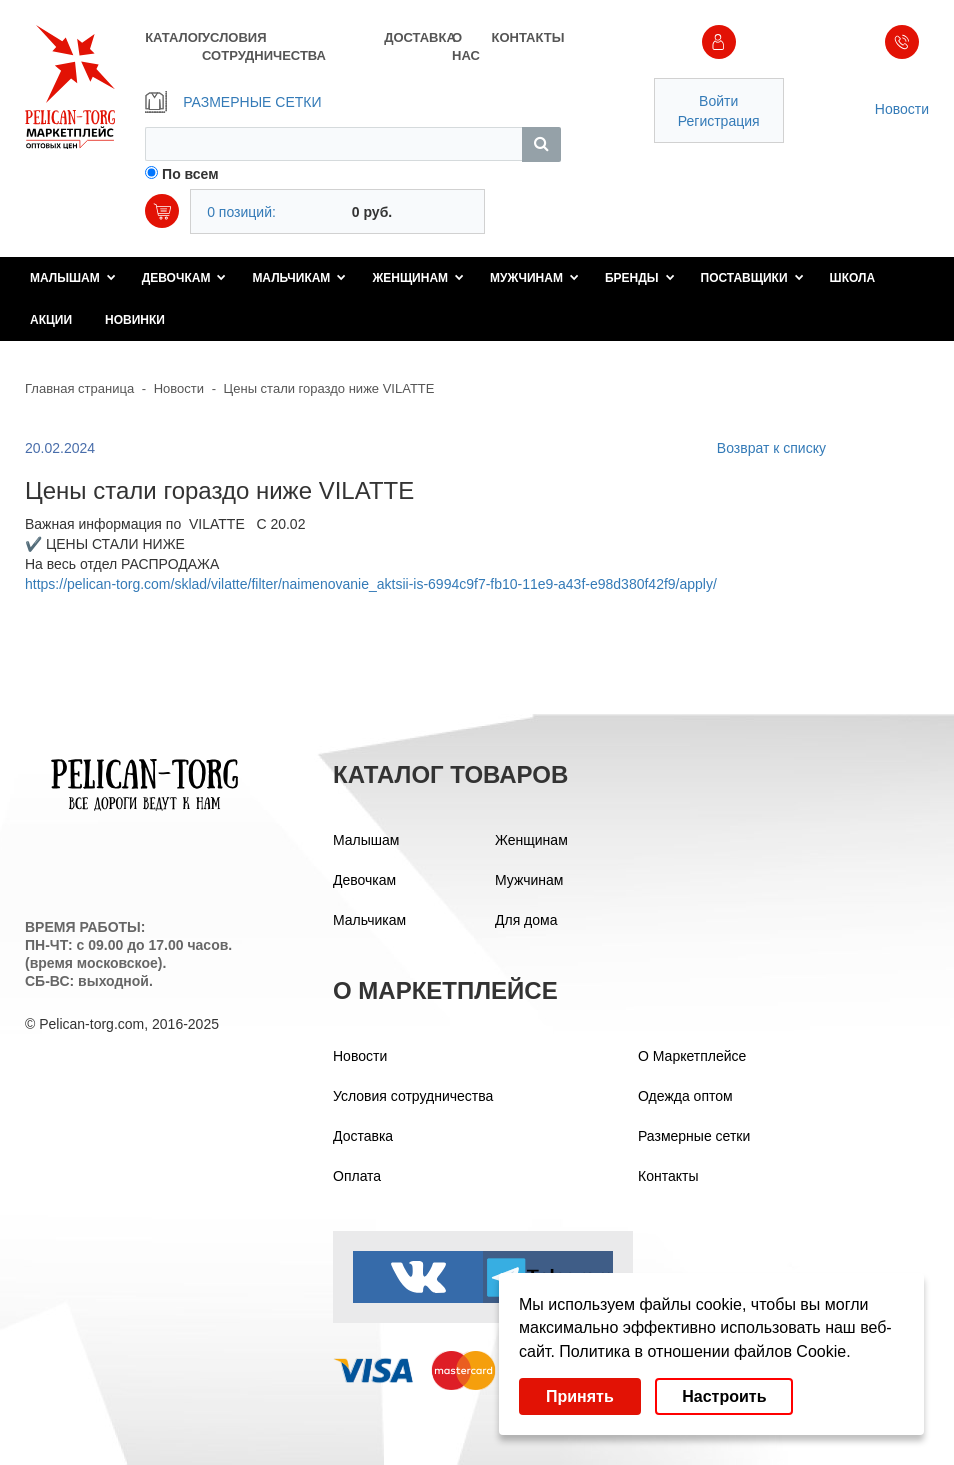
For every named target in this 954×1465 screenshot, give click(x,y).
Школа (853, 278)
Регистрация (719, 121)
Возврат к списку (771, 448)
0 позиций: (241, 212)
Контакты (668, 1176)
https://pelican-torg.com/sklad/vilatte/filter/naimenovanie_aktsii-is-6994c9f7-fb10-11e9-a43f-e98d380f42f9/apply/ (371, 584)
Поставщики (752, 278)
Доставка (363, 1136)
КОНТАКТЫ (526, 37)
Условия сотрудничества (413, 1096)
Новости (902, 109)
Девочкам (184, 278)
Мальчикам (299, 278)
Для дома (526, 920)
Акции (51, 320)
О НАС (466, 46)
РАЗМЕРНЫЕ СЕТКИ (233, 102)
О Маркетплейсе (692, 1056)
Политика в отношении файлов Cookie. (704, 1351)
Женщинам (418, 278)
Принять (580, 1396)
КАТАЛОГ (173, 37)
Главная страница (79, 388)
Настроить (724, 1396)
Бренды (640, 278)
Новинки (135, 320)
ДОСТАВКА (418, 37)
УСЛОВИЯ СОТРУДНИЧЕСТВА (264, 46)
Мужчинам (534, 278)
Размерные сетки (694, 1136)
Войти (718, 101)
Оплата (357, 1176)
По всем (190, 174)
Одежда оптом (685, 1096)
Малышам (73, 278)
